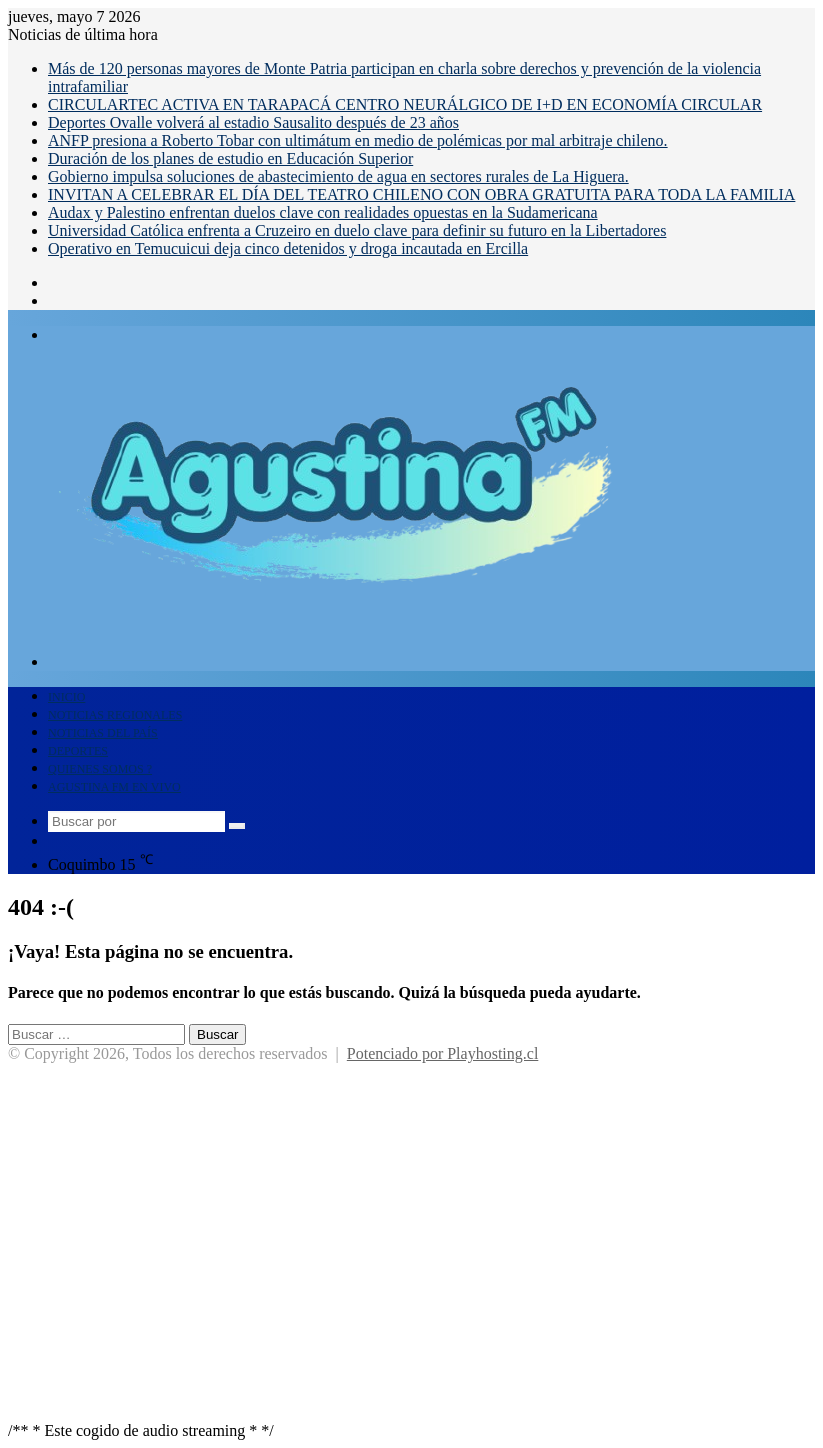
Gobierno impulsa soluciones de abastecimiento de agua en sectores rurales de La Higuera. (338, 176)
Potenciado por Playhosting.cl (443, 1053)
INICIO (66, 697)
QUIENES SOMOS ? (100, 769)
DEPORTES (78, 751)
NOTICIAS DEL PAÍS (103, 733)
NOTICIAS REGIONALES (115, 715)
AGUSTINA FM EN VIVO (114, 787)
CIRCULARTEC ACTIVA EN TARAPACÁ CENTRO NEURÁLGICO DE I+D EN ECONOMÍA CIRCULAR (405, 104)
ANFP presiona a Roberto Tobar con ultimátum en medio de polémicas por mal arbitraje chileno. (358, 140)
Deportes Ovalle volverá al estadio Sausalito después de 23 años (253, 122)
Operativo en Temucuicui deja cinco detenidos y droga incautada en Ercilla (288, 248)
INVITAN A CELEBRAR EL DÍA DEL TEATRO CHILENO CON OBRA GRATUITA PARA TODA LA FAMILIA (421, 194)
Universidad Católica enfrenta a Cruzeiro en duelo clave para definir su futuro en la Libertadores (357, 230)
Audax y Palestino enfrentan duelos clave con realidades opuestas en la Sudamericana (323, 212)
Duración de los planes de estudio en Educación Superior (230, 158)
